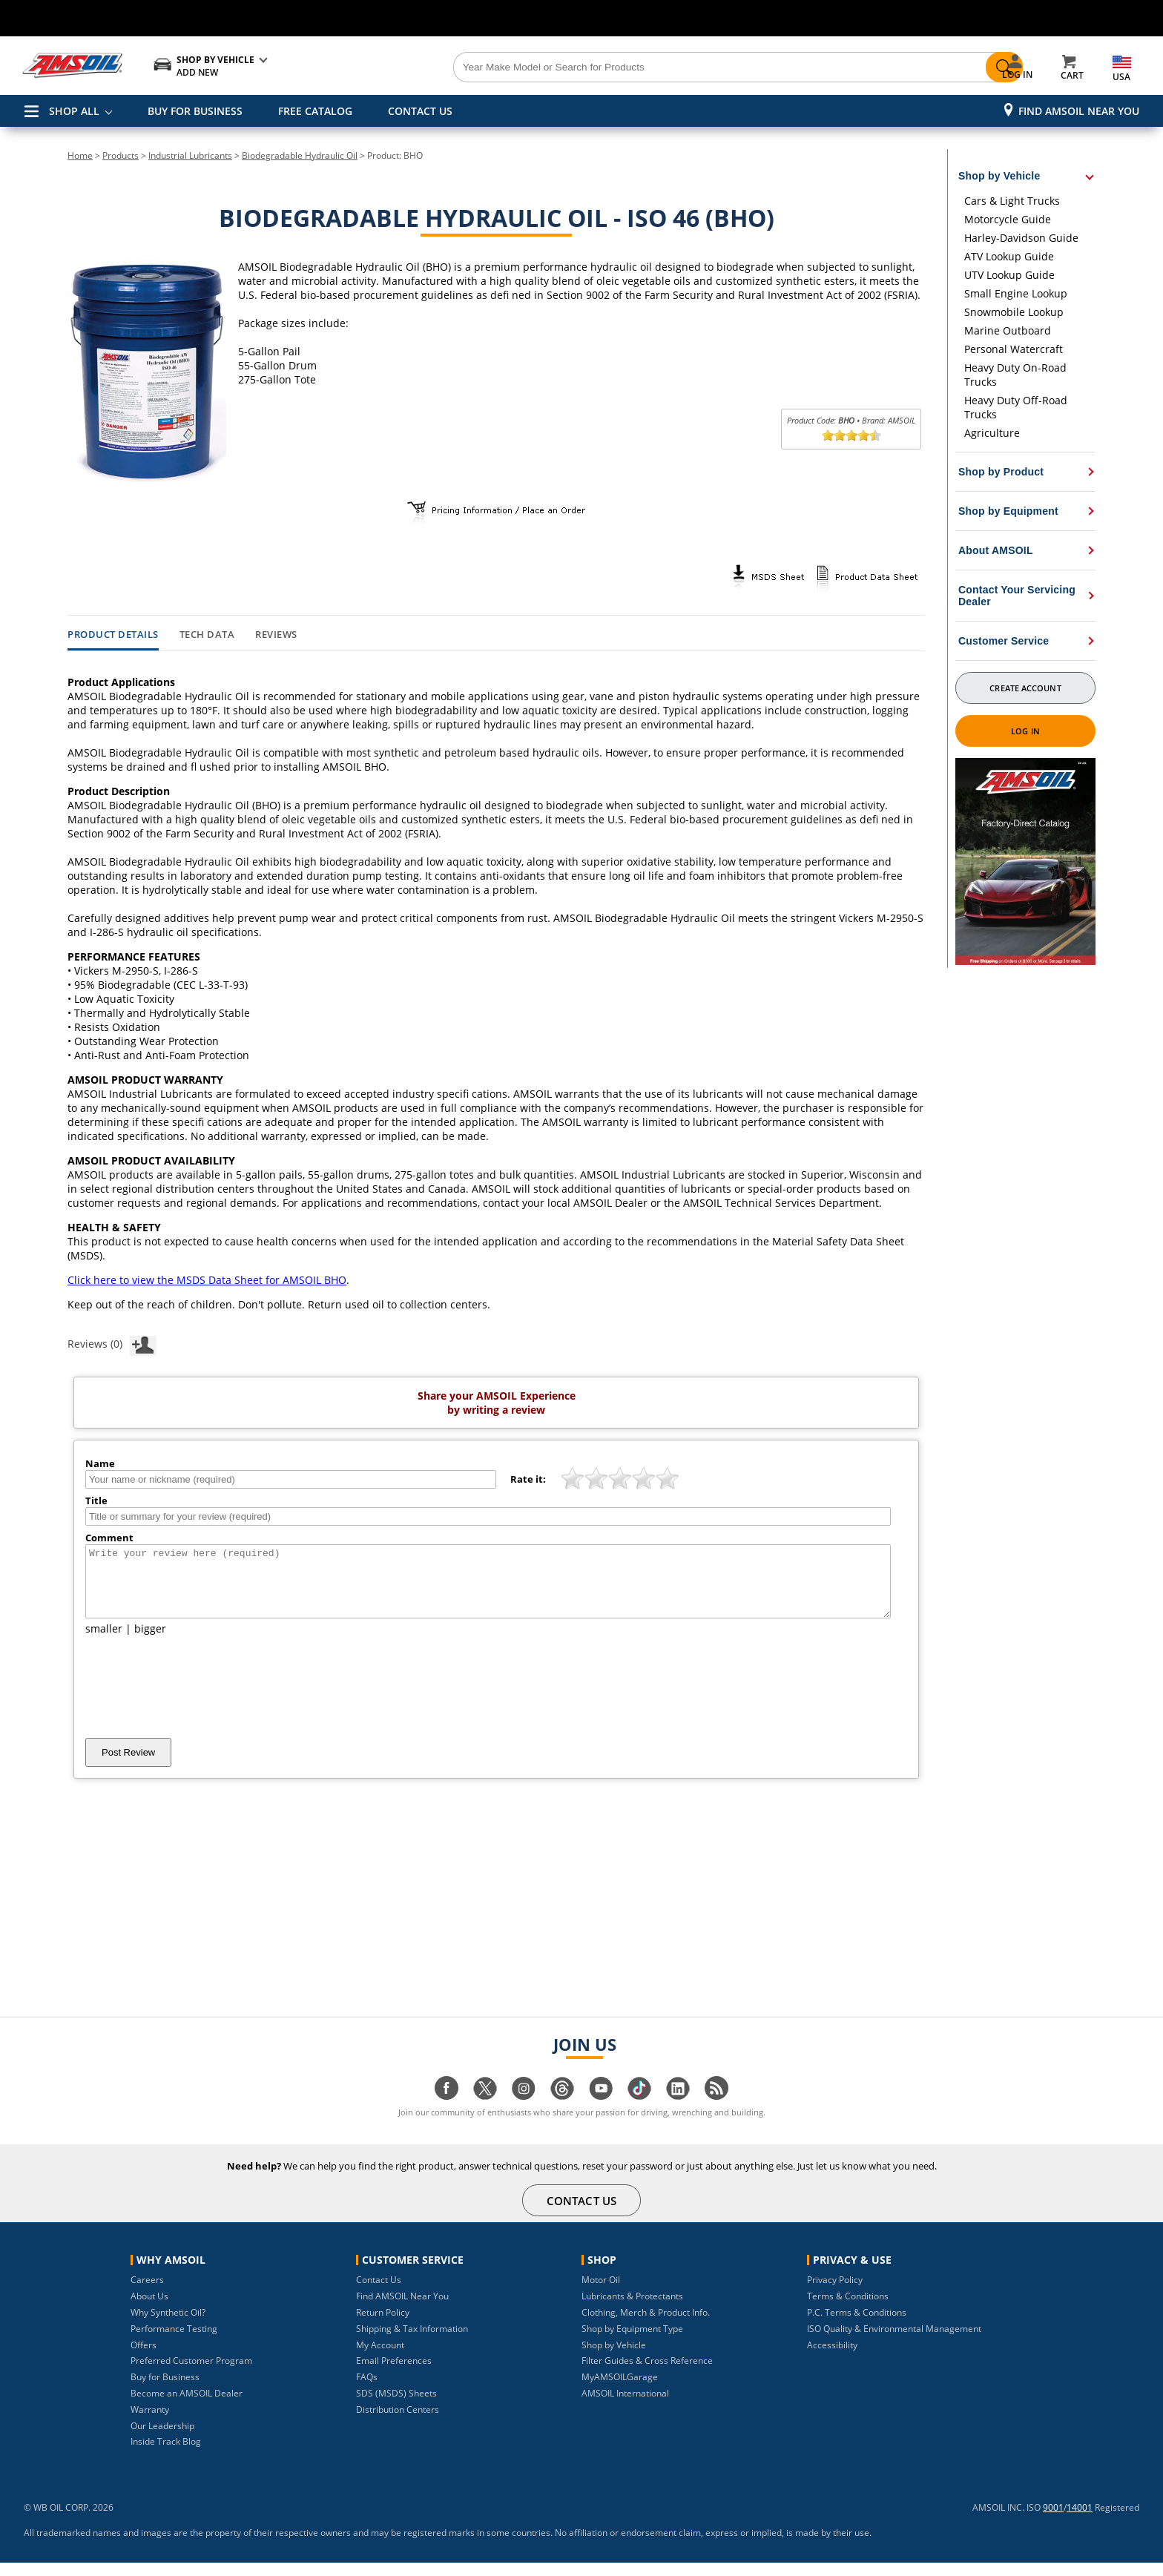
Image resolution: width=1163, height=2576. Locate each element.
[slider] (851, 435)
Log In (1025, 731)
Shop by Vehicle (614, 2358)
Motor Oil (601, 2293)
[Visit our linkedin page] (678, 2109)
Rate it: (528, 1479)
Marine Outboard (1007, 330)
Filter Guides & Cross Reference (647, 2374)
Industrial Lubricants (190, 155)
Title (96, 1500)
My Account (380, 2358)
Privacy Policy (835, 2293)
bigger (150, 1642)
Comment (109, 1537)
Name (100, 1463)
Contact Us (378, 2293)
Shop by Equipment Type (632, 2342)
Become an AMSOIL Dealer (187, 2406)
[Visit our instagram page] (524, 2109)
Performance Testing (174, 2342)
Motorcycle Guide (1007, 219)
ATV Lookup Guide (1009, 256)
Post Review (128, 1765)
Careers (147, 2293)
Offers (144, 2358)
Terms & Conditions (848, 2309)
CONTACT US (420, 111)
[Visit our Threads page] (562, 2109)
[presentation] (198, 1700)
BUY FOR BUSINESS (195, 111)
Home (80, 155)
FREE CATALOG (315, 111)
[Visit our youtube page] (601, 2109)
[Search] (664, 67)
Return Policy (382, 2325)
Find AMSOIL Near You (1078, 111)
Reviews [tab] (276, 635)
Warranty (150, 2423)
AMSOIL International (625, 2406)
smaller (103, 1642)
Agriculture (992, 433)
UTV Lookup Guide (1009, 275)
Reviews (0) (112, 1343)
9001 (1053, 2520)
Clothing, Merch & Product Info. (646, 2325)
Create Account (1025, 688)
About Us (149, 2309)
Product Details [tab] (113, 635)
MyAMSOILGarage (620, 2390)
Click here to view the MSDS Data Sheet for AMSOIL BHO (206, 1280)
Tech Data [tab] (207, 635)
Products (120, 155)
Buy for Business (165, 2390)
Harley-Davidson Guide (1021, 238)
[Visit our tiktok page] (639, 2109)
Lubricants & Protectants (632, 2309)
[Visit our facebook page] (446, 2109)
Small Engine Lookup (1015, 293)
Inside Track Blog (166, 2454)
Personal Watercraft (1013, 349)
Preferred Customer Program (191, 2374)
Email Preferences (394, 2374)
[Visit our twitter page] (485, 2109)
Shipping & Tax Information (412, 2342)
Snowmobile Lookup (1014, 312)
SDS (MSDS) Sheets (396, 2406)
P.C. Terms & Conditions (856, 2325)
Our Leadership (162, 2439)
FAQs (367, 2390)
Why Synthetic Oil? (168, 2325)
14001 (1080, 2520)
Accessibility (832, 2358)
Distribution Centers (397, 2423)
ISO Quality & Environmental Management (894, 2342)
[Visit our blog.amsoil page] (716, 2109)
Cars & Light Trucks (1012, 201)
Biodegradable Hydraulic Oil (300, 155)
